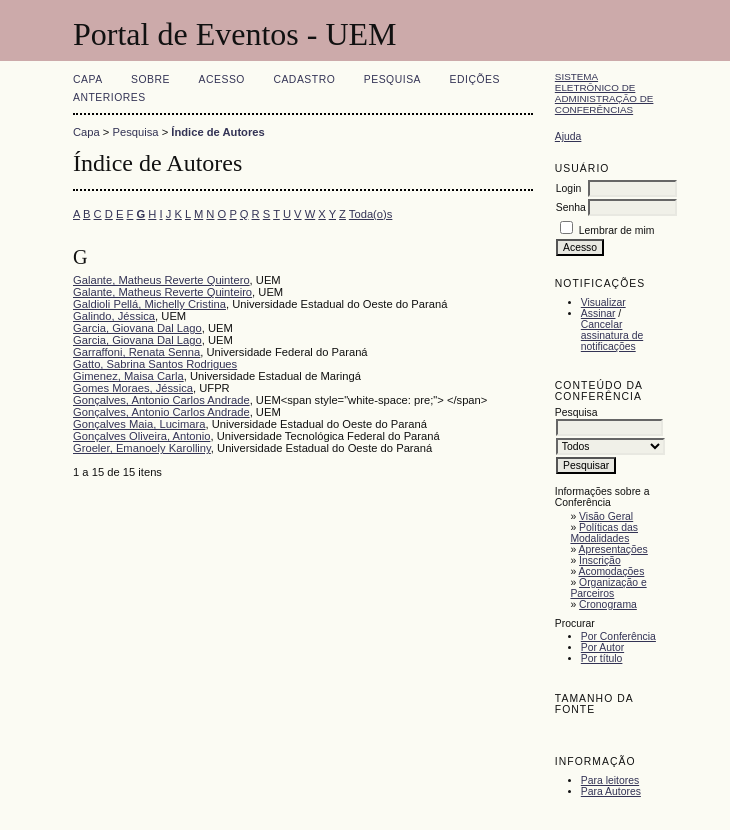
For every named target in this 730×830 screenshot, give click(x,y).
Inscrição (600, 560)
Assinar (598, 313)
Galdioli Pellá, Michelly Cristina (149, 304)
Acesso (222, 79)
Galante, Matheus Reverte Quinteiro (162, 292)
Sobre (150, 79)
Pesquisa (392, 79)
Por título (602, 658)
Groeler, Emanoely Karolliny (142, 448)
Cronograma (608, 604)
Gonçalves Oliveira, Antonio (141, 436)
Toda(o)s (371, 214)
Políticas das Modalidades (604, 533)
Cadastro (304, 79)
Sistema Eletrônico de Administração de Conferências (604, 93)
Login (568, 188)
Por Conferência (618, 636)
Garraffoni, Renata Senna (136, 352)
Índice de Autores (217, 132)
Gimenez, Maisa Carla (128, 376)
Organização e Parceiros (608, 588)
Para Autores (611, 791)
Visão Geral (606, 516)
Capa (88, 79)
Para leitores (610, 780)
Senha (571, 207)
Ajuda (568, 136)
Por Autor (602, 647)
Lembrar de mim (617, 230)
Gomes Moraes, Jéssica (133, 388)
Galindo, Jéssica (114, 316)
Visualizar (603, 302)
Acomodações (612, 571)
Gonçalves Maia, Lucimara (139, 424)
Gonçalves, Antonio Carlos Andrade (161, 400)
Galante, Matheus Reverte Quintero (161, 280)
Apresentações (613, 549)
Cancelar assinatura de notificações (612, 335)
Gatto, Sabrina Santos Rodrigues (155, 364)
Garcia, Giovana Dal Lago (137, 328)
